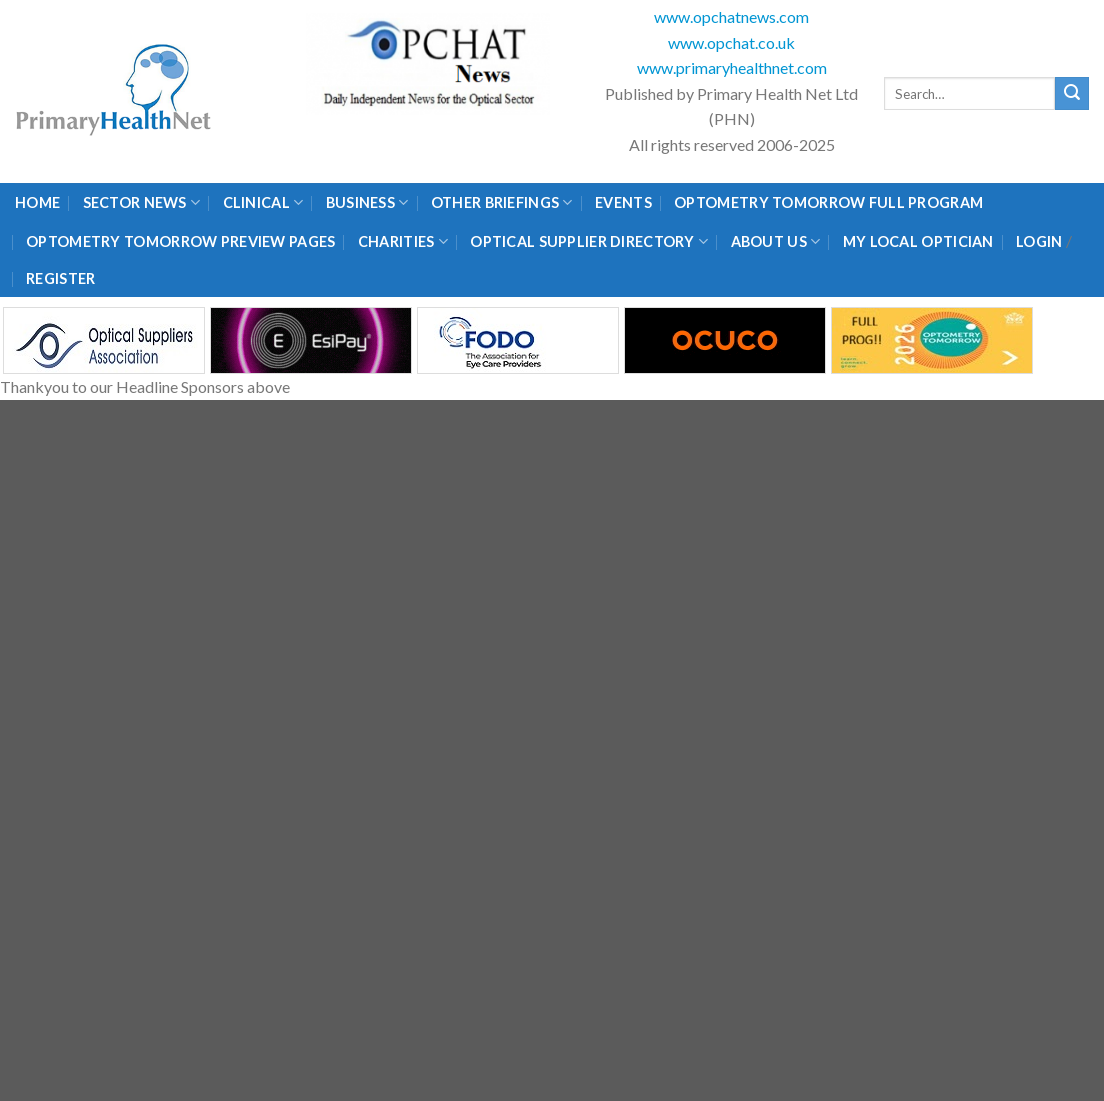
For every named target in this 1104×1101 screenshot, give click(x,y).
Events (623, 202)
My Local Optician (918, 241)
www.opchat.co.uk (731, 42)
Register (60, 278)
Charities (403, 241)
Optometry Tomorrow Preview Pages (180, 241)
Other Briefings (502, 202)
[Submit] (1072, 94)
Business (367, 202)
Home (37, 202)
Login (1039, 241)
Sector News (142, 202)
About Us (776, 241)
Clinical (263, 202)
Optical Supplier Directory (589, 241)
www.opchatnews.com (731, 16)
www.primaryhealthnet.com (732, 67)
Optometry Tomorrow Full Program (828, 202)
